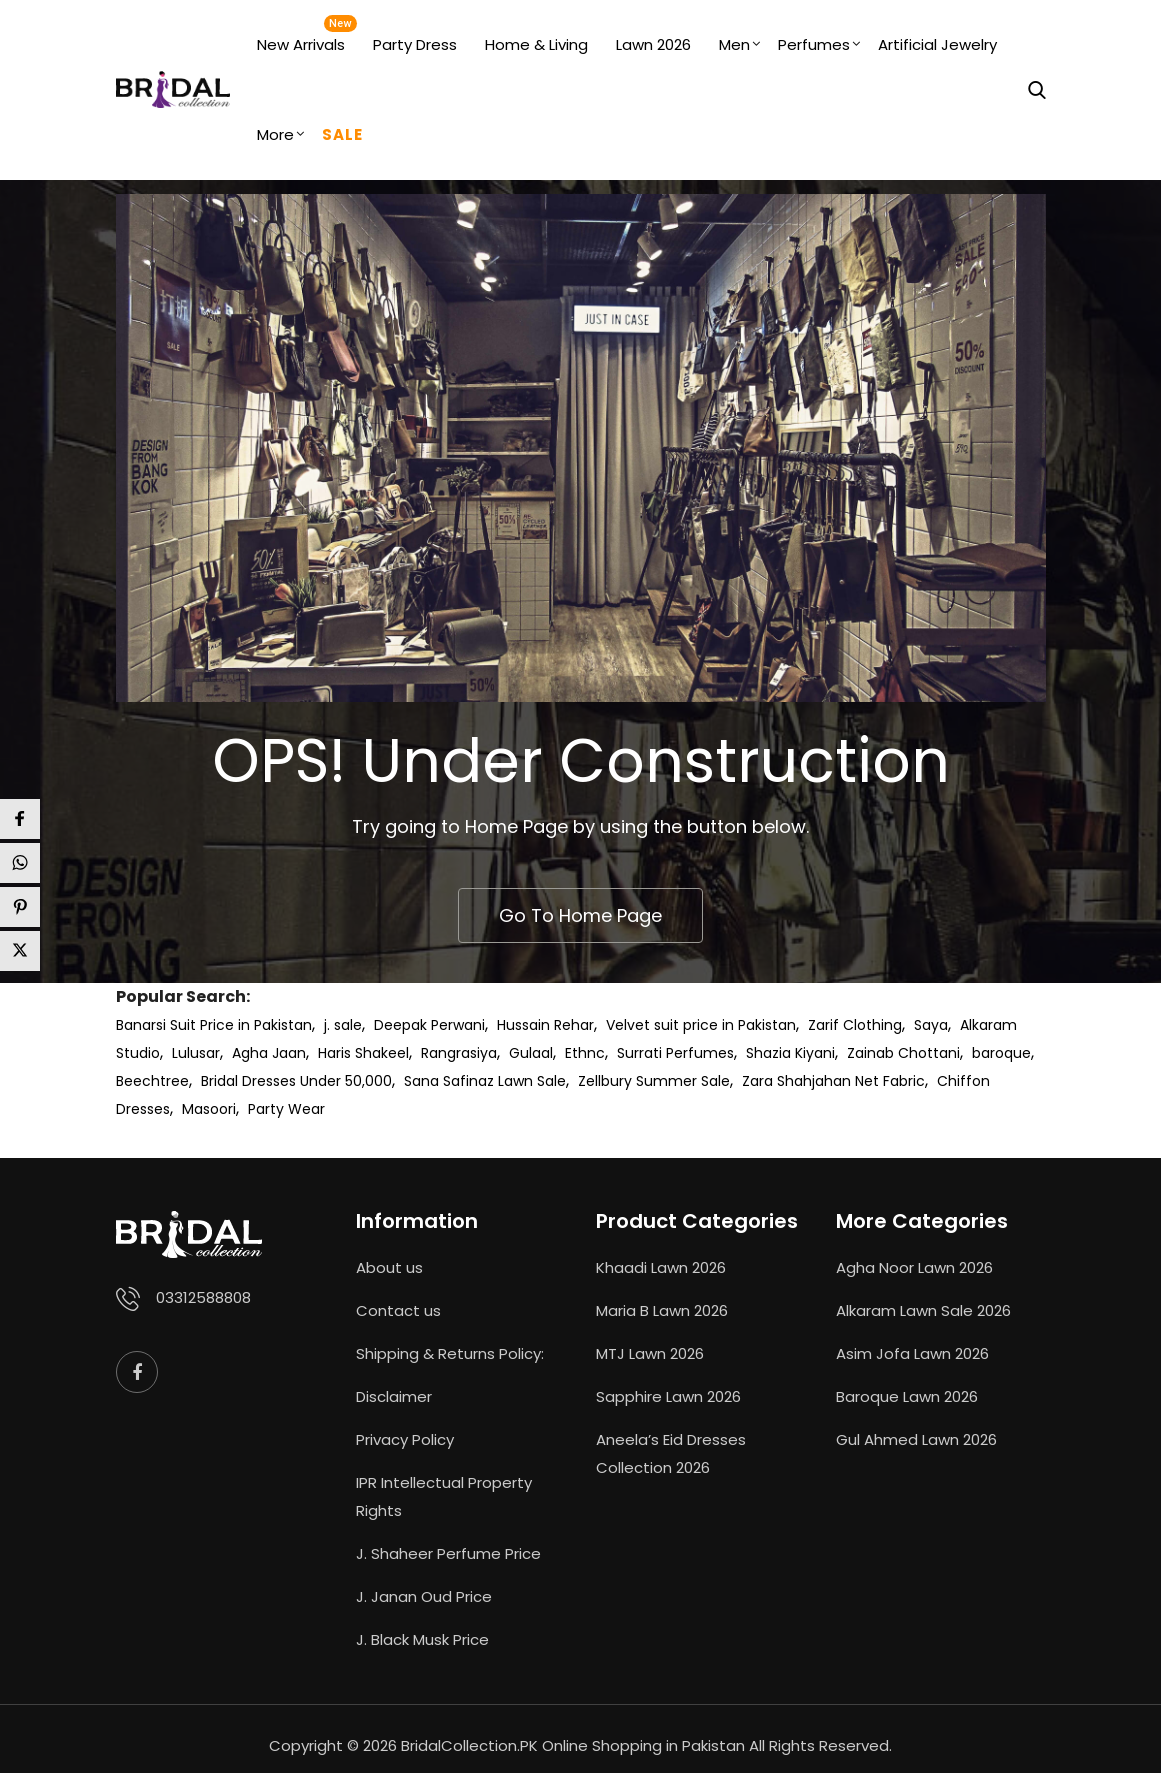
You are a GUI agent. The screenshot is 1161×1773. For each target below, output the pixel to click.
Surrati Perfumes (675, 1053)
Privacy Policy (405, 1439)
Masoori (209, 1109)
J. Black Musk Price (422, 1639)
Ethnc (585, 1053)
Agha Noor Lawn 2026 (914, 1267)
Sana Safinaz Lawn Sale (485, 1081)
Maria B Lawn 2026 (662, 1310)
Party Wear (286, 1109)
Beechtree (152, 1081)
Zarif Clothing (855, 1025)
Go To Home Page (580, 915)
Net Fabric (890, 1081)
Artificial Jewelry (937, 44)
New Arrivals (301, 44)
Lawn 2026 (653, 44)
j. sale (343, 1025)
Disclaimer (394, 1396)
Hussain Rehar (545, 1025)
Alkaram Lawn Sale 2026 (923, 1310)
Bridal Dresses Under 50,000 (296, 1081)
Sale (342, 134)
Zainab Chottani (903, 1053)
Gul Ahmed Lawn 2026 (916, 1439)
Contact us (398, 1310)
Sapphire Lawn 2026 (668, 1396)
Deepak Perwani (429, 1025)
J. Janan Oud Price (424, 1596)
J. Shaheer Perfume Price (448, 1553)
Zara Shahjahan (796, 1081)
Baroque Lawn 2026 (907, 1396)
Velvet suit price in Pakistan (701, 1025)
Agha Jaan (269, 1053)
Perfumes (814, 44)
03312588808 (203, 1297)
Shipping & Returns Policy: (450, 1353)
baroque (1001, 1053)
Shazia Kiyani (790, 1053)
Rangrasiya (459, 1053)
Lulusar (196, 1053)
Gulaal (531, 1053)
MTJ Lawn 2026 (650, 1353)
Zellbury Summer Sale (654, 1081)
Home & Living (536, 44)
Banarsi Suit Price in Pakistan (214, 1025)
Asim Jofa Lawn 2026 (912, 1353)
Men (734, 44)
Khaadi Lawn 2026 (661, 1267)
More (275, 134)
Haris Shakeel (363, 1053)
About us (389, 1267)
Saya (931, 1025)
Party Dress (415, 44)
